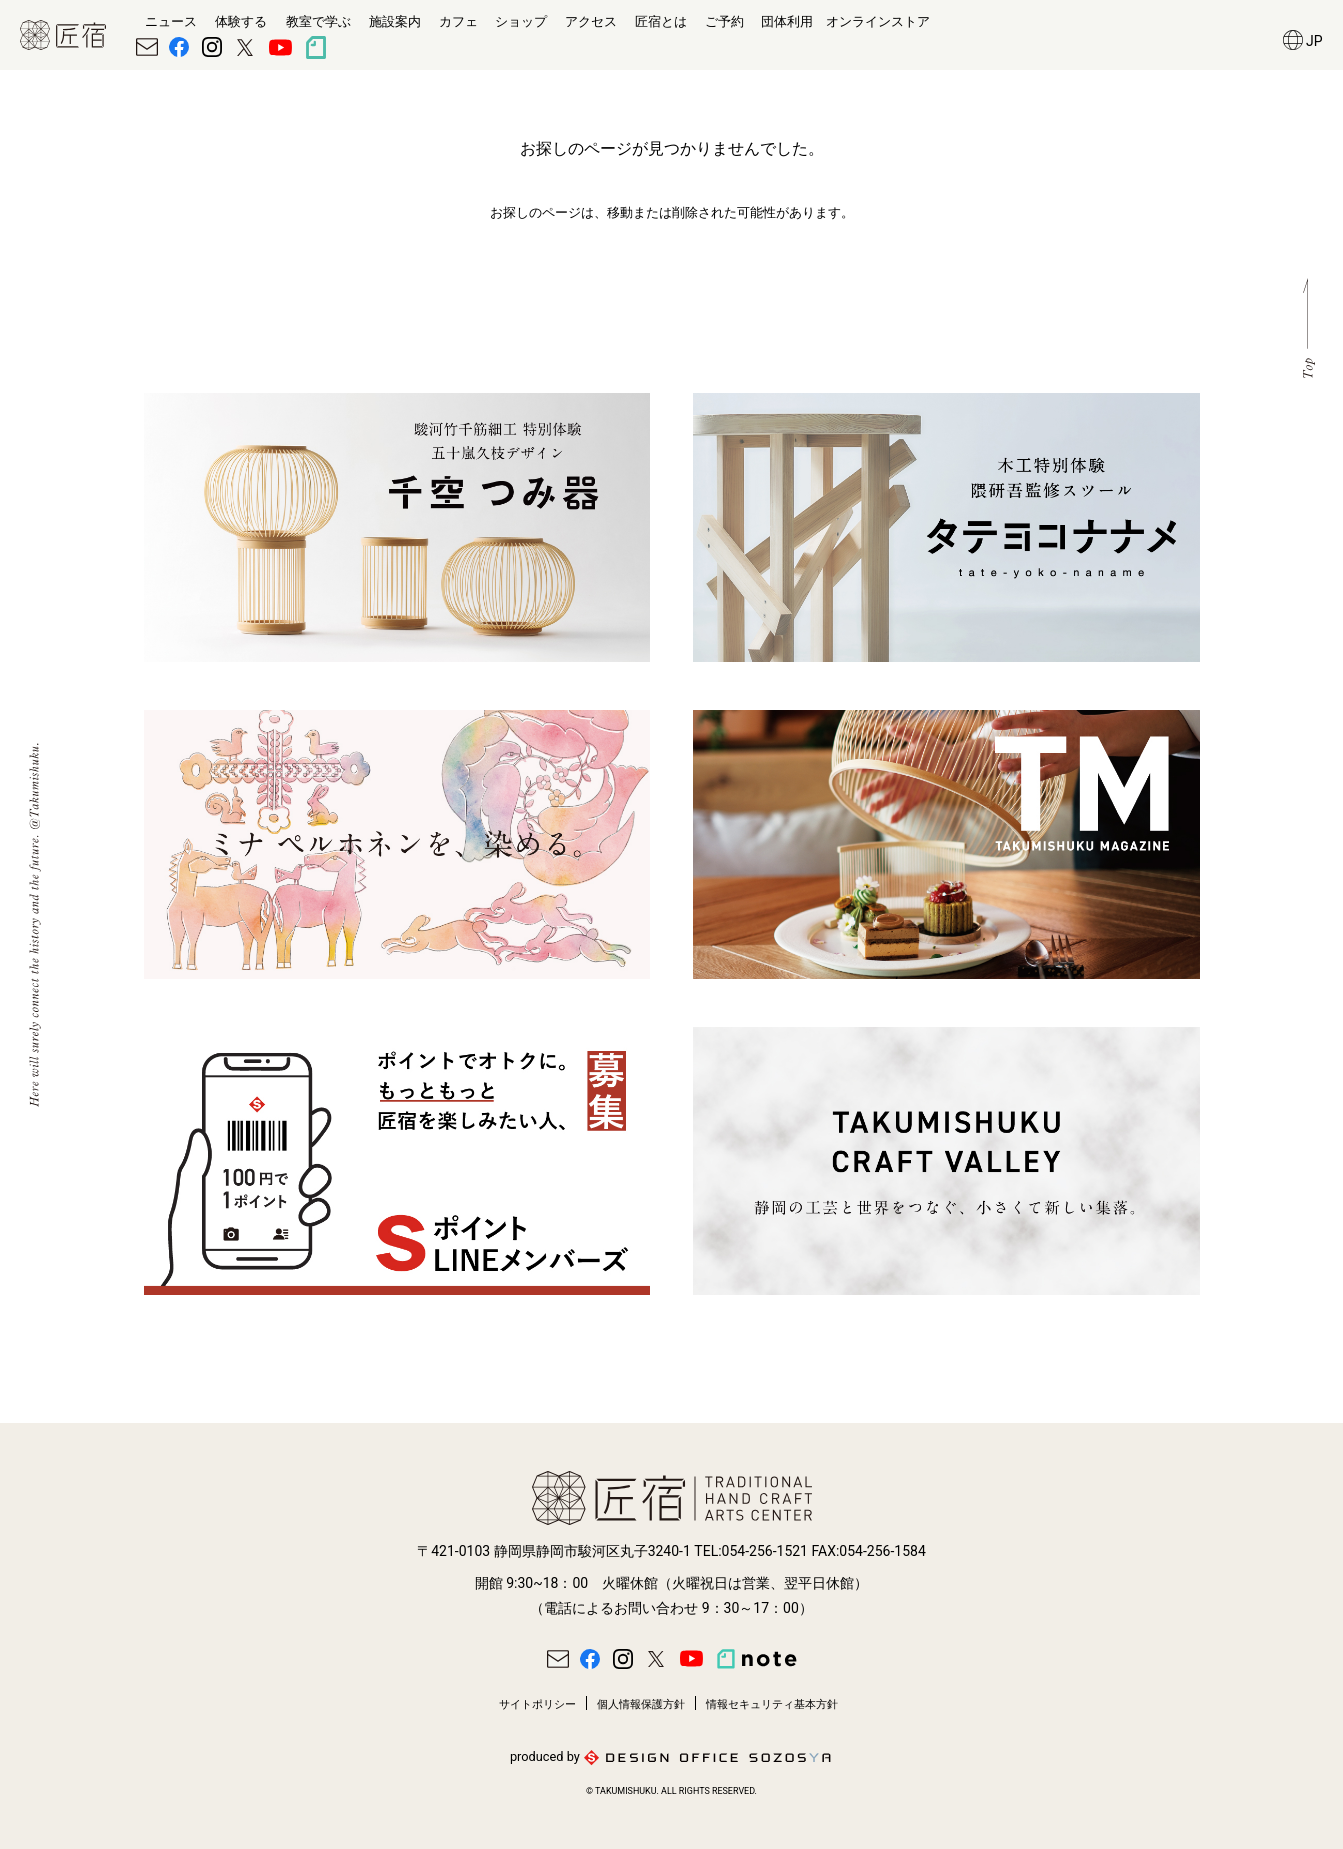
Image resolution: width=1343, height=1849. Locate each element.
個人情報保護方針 (641, 1704)
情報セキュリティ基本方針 (772, 1704)
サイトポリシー (537, 1704)
